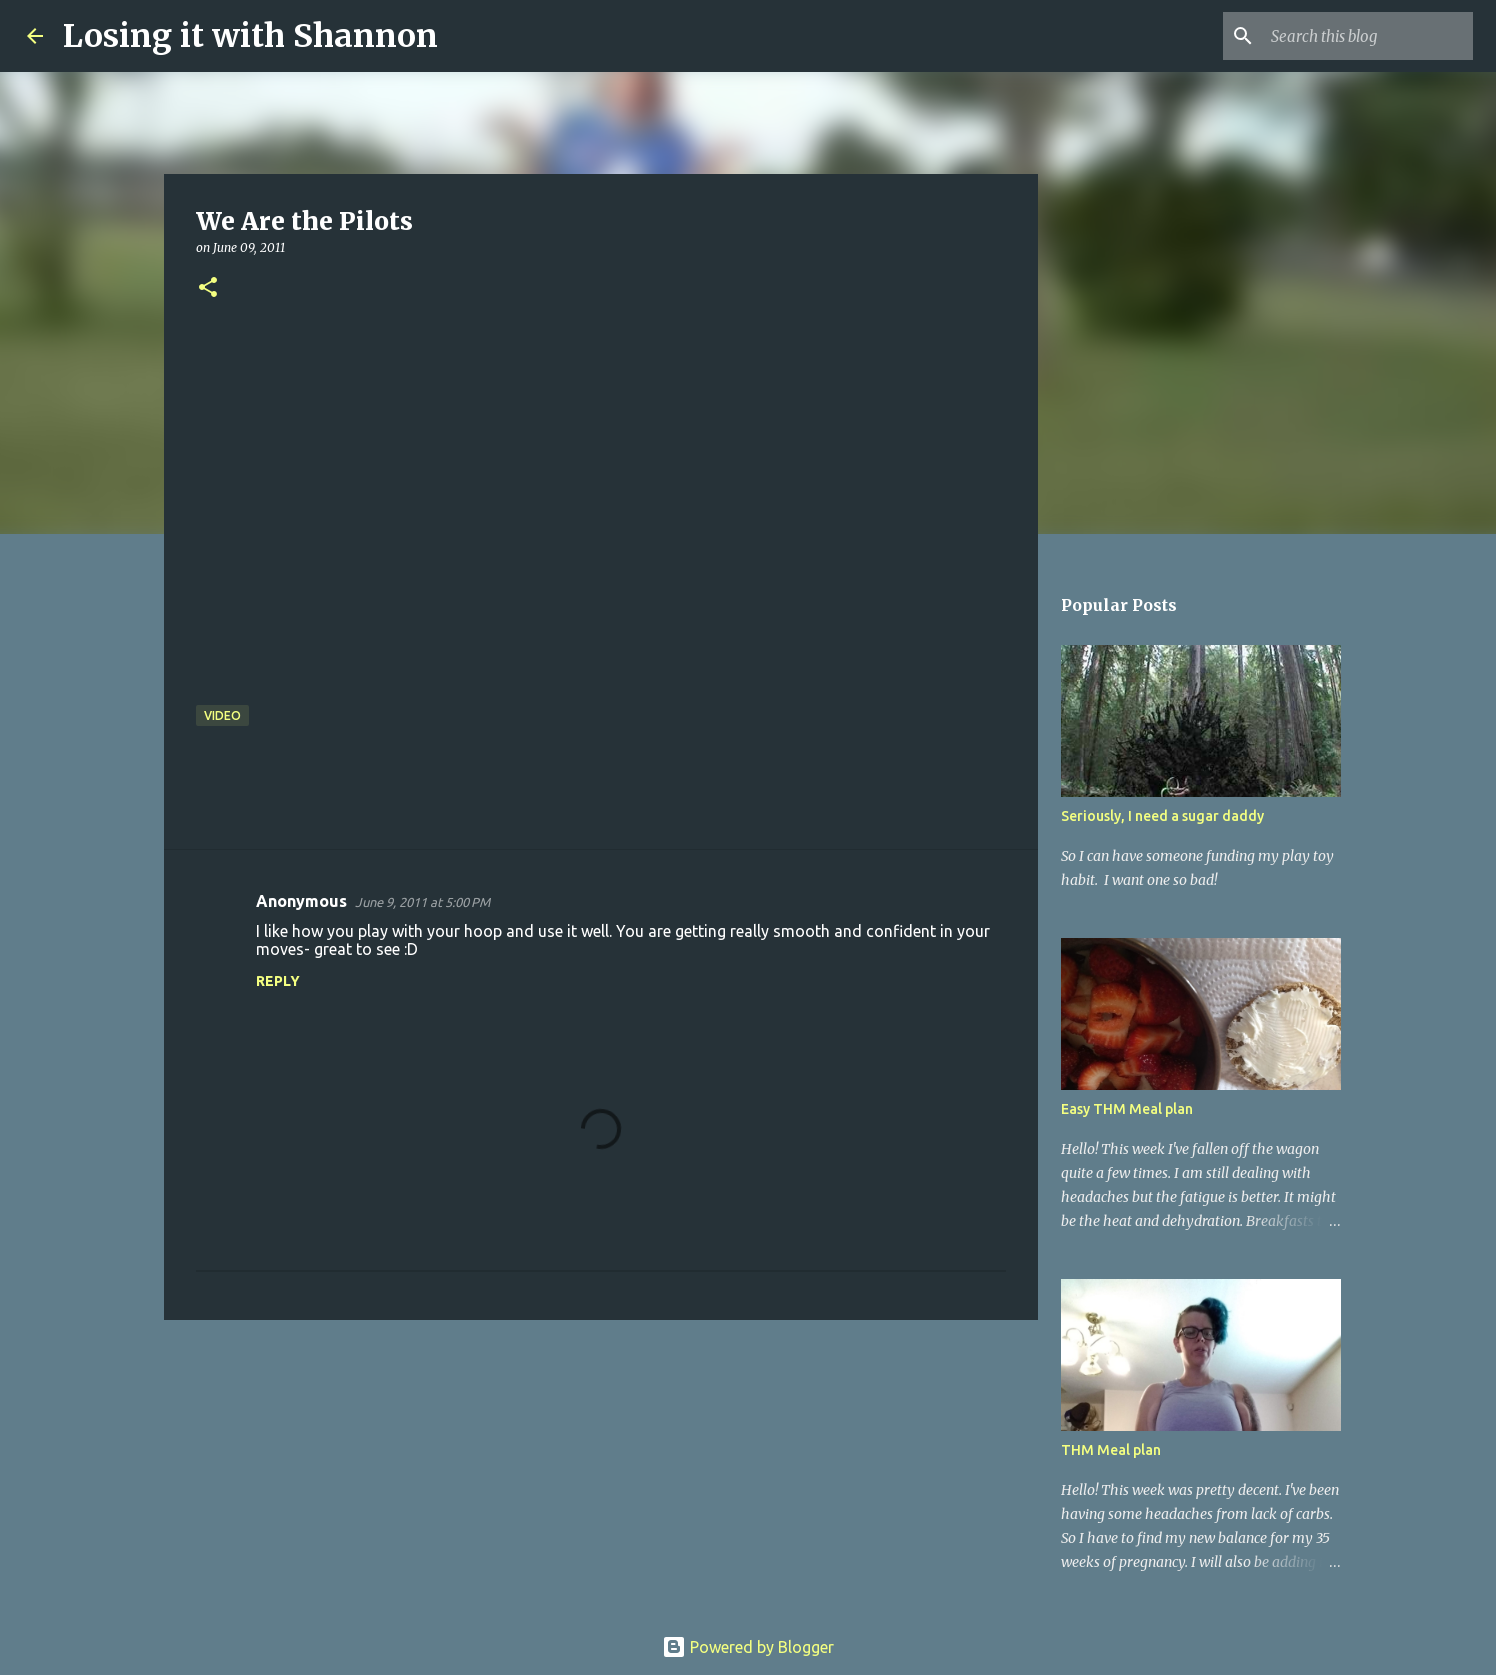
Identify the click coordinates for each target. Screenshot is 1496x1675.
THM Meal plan (1111, 1450)
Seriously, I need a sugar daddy (1162, 816)
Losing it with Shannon (250, 36)
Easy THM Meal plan (1127, 1109)
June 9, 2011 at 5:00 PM (422, 902)
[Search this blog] (1368, 36)
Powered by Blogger (748, 1647)
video (222, 715)
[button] (208, 288)
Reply (278, 981)
